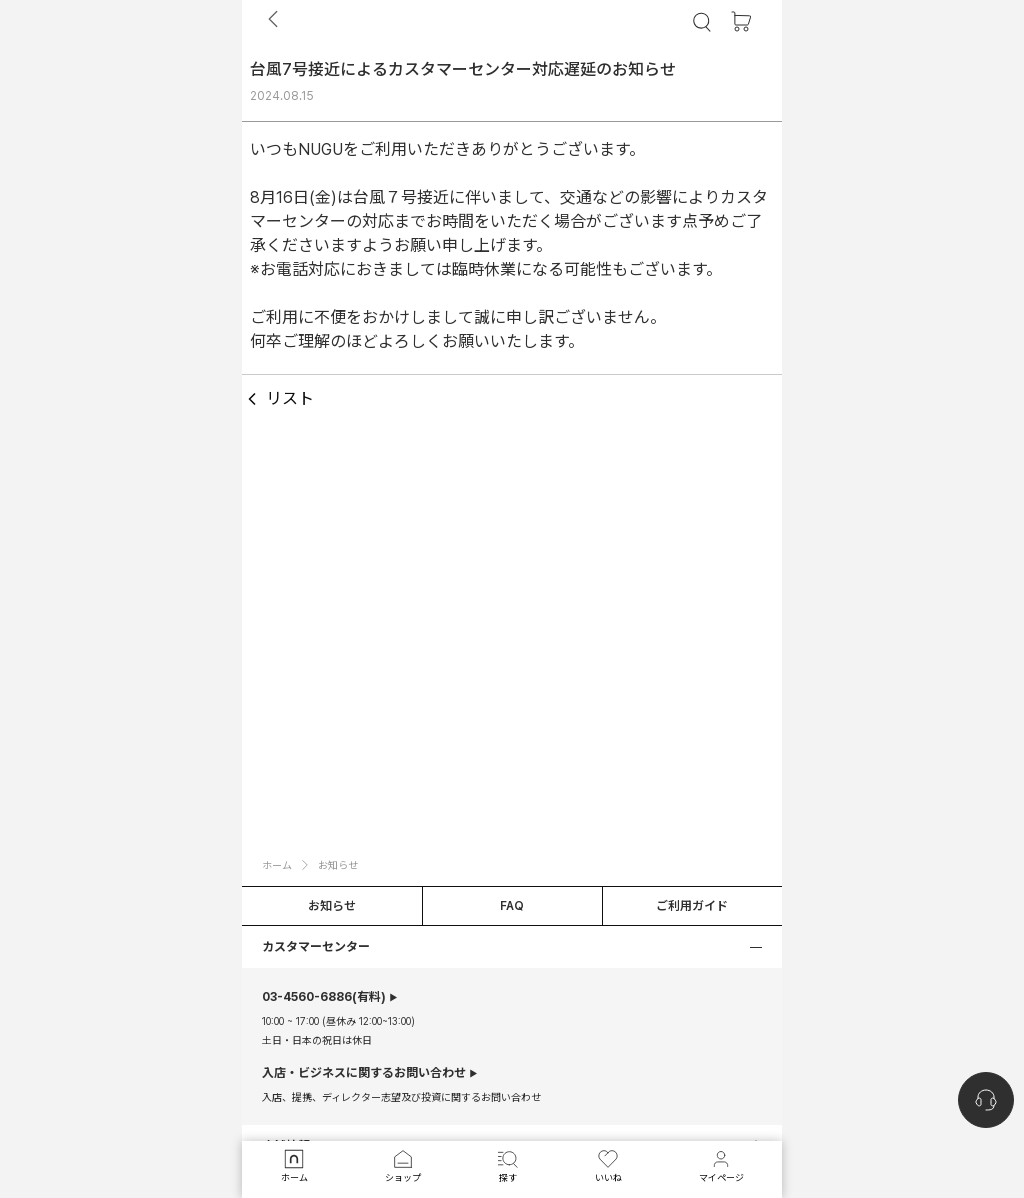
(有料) (324, 997)
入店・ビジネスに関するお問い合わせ (364, 1073)
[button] (512, 947)
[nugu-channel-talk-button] (986, 1100)
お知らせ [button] (338, 865)
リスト (278, 399)
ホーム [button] (277, 865)
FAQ (512, 906)
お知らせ (332, 906)
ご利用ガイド (692, 906)
